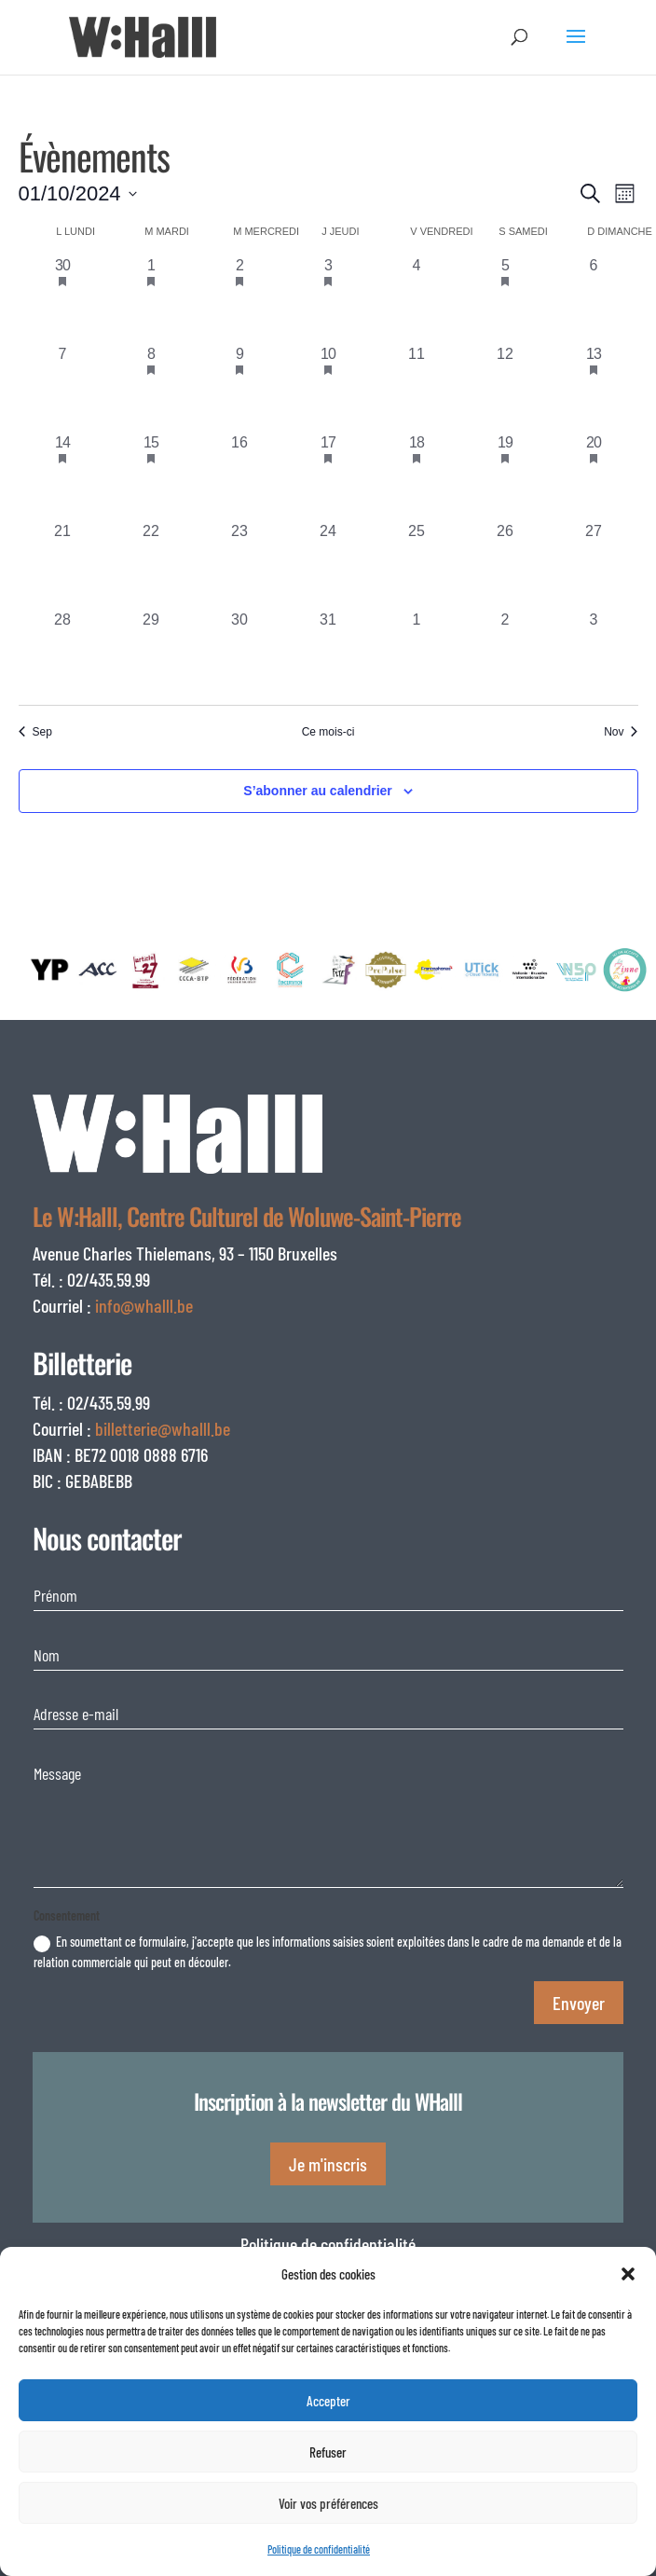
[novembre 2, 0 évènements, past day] (505, 653)
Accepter (328, 2400)
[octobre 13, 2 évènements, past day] (594, 387)
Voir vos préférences (328, 2503)
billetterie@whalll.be (162, 1428)
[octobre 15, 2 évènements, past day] (151, 476)
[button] (628, 2274)
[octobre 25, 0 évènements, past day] (417, 564)
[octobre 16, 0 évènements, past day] (240, 476)
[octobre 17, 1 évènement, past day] (328, 476)
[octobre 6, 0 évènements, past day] (594, 299)
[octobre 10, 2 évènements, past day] (328, 387)
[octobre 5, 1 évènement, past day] (505, 299)
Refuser (328, 2452)
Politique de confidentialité (318, 2548)
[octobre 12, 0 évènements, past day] (505, 387)
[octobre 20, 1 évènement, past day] (594, 476)
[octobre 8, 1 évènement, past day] (151, 387)
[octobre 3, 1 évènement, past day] (328, 299)
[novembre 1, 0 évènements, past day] (417, 653)
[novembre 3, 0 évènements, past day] (594, 653)
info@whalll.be (144, 1305)
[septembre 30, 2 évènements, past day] (63, 299)
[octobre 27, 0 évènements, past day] (594, 564)
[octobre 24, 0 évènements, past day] (328, 564)
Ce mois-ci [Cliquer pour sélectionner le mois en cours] (328, 731)
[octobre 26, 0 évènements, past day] (505, 564)
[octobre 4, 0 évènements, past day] (417, 299)
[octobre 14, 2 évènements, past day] (63, 476)
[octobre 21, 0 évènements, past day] (63, 564)
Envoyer (579, 2002)
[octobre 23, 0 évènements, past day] (240, 564)
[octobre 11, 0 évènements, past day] (417, 387)
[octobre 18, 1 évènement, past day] (417, 476)
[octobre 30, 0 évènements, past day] (240, 653)
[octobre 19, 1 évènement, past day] (505, 476)
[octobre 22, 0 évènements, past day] (151, 564)
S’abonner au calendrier (317, 790)
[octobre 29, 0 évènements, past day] (151, 653)
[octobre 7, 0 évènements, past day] (63, 387)
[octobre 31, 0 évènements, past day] (328, 653)
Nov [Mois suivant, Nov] (620, 731)
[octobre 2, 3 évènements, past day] (240, 299)
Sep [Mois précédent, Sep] (35, 731)
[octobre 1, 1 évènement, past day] (151, 299)
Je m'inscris (328, 2164)
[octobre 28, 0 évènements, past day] (63, 653)
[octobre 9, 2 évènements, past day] (240, 387)
